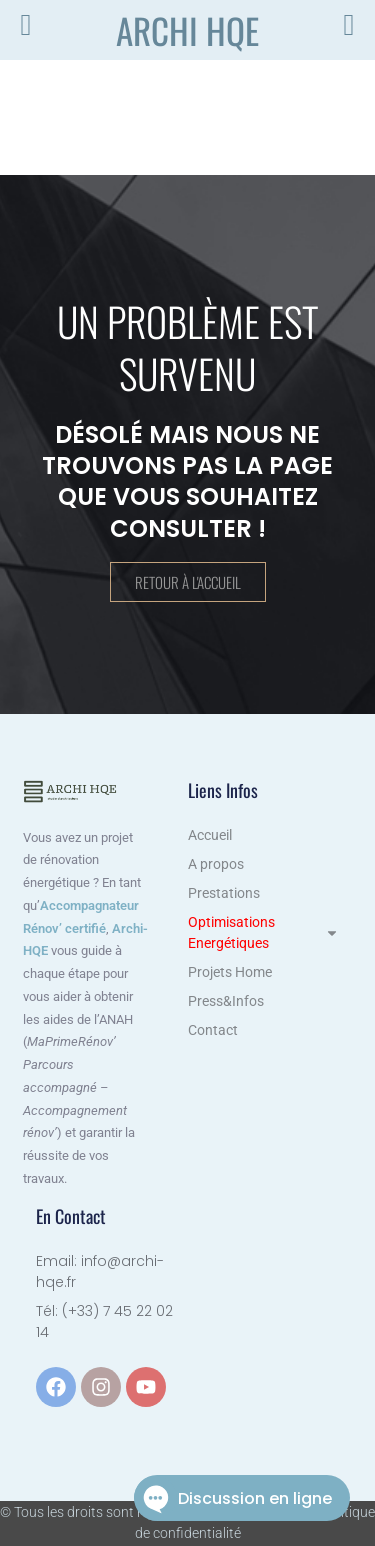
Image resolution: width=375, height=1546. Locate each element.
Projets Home (230, 972)
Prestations (224, 893)
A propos (216, 864)
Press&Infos (226, 1001)
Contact (213, 1030)
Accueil (210, 835)
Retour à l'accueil (188, 582)
